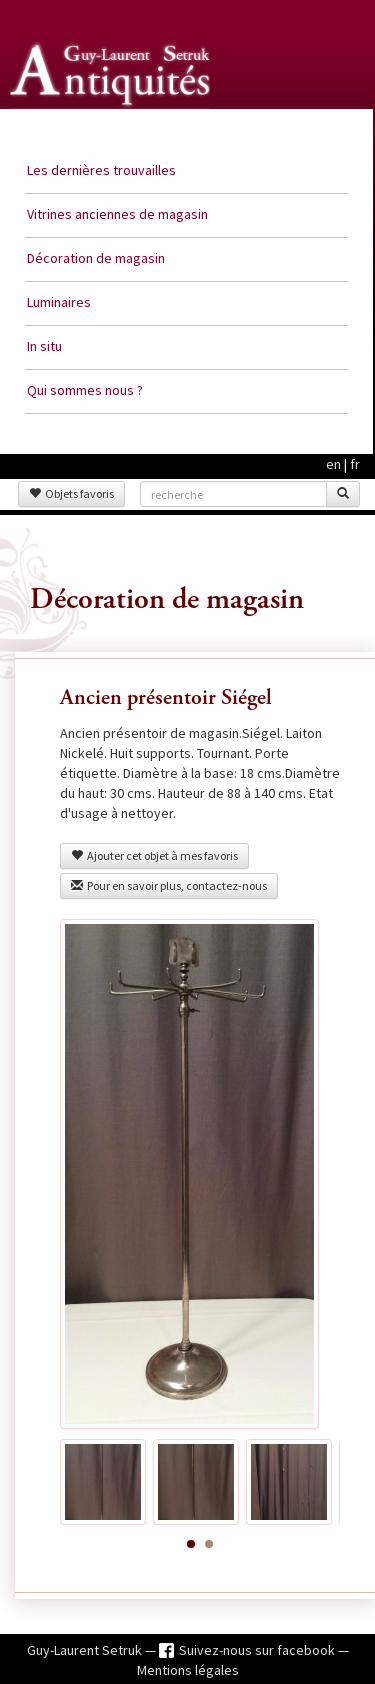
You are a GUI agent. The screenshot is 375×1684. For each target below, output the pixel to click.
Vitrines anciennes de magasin (117, 214)
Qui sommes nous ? (85, 390)
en (333, 464)
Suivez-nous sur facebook (258, 1650)
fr (355, 464)
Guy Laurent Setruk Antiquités (112, 129)
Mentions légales (188, 1670)
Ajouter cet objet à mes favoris (154, 855)
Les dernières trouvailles (101, 170)
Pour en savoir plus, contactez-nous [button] (169, 885)
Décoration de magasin (96, 258)
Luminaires (59, 302)
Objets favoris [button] (71, 493)
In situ (44, 346)
